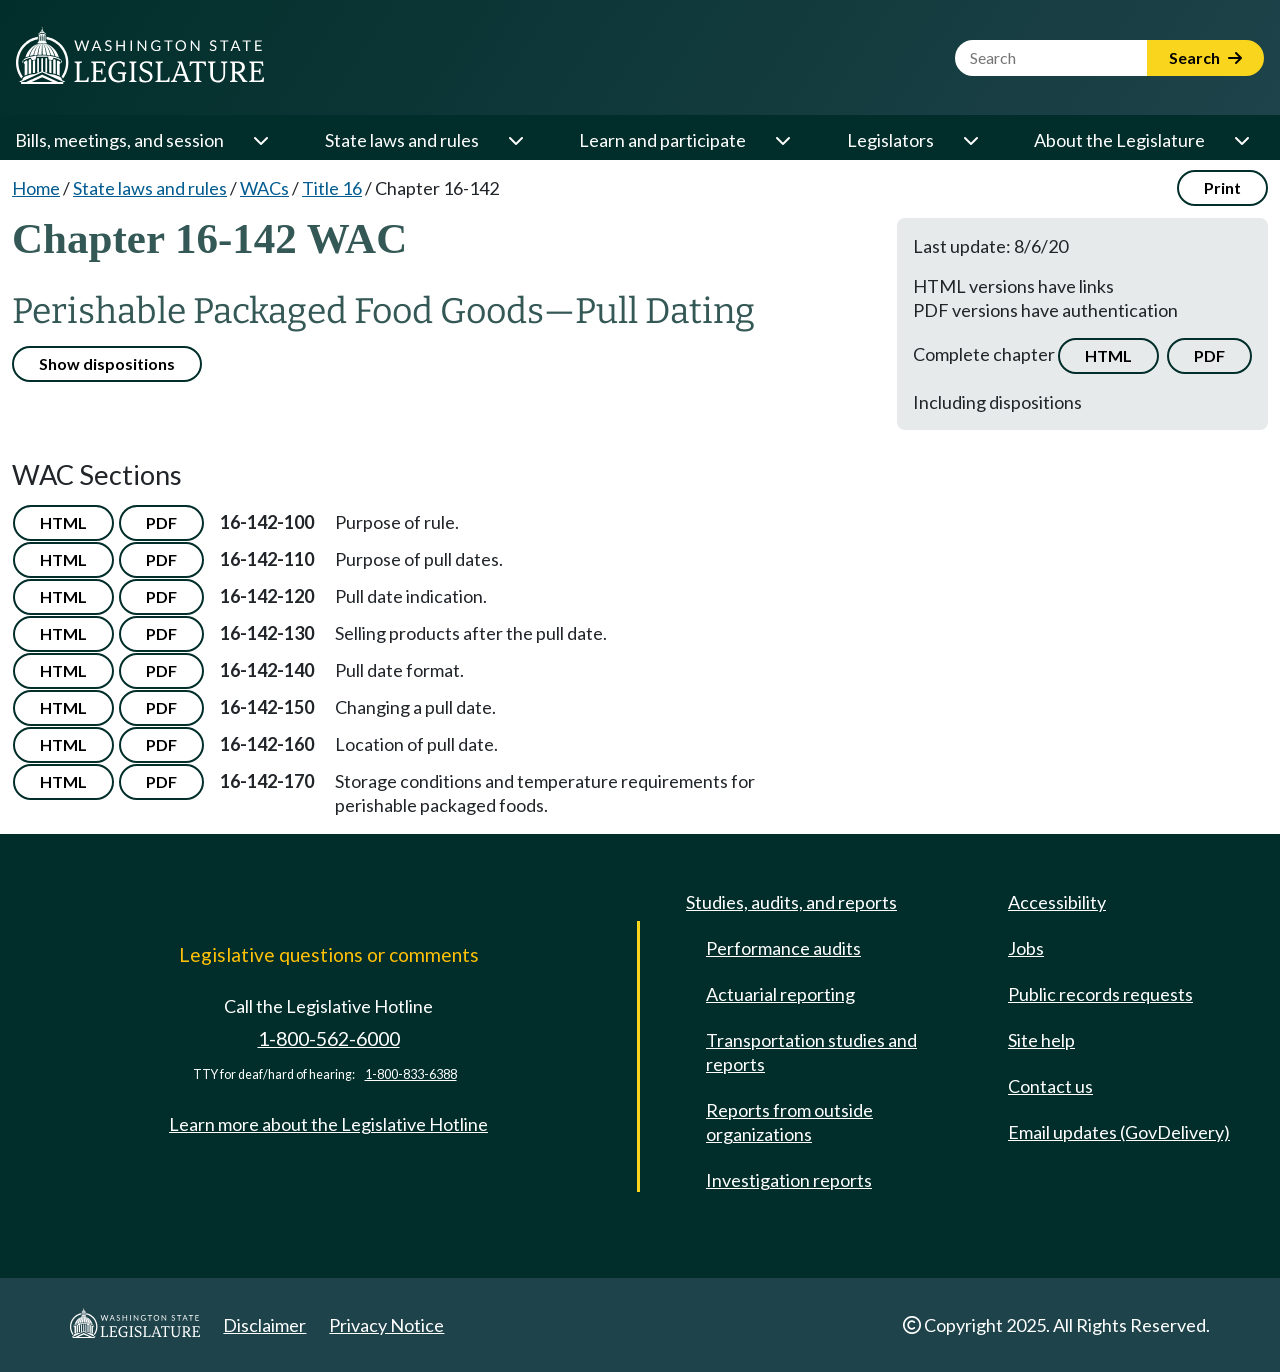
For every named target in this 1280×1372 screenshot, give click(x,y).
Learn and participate (662, 140)
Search (1205, 57)
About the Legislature (1119, 140)
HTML (1108, 355)
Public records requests (1100, 994)
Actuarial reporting (780, 994)
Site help (1041, 1040)
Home (36, 188)
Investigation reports (789, 1180)
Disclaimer (264, 1325)
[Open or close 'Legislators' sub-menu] (970, 140)
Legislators (890, 140)
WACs (264, 188)
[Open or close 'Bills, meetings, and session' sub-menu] (260, 140)
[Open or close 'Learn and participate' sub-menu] (782, 140)
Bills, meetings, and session (119, 140)
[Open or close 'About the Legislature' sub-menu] (1241, 140)
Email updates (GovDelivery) (1119, 1132)
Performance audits (783, 948)
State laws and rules (402, 140)
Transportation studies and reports (811, 1052)
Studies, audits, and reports (791, 902)
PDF (1209, 355)
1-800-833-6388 (411, 1074)
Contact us (1050, 1086)
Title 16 (332, 188)
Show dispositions (107, 363)
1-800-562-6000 (329, 1038)
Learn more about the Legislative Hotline (328, 1124)
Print (1222, 187)
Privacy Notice (386, 1325)
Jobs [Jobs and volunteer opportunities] (1026, 948)
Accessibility (1057, 902)
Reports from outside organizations (789, 1122)
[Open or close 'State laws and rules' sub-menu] (515, 140)
